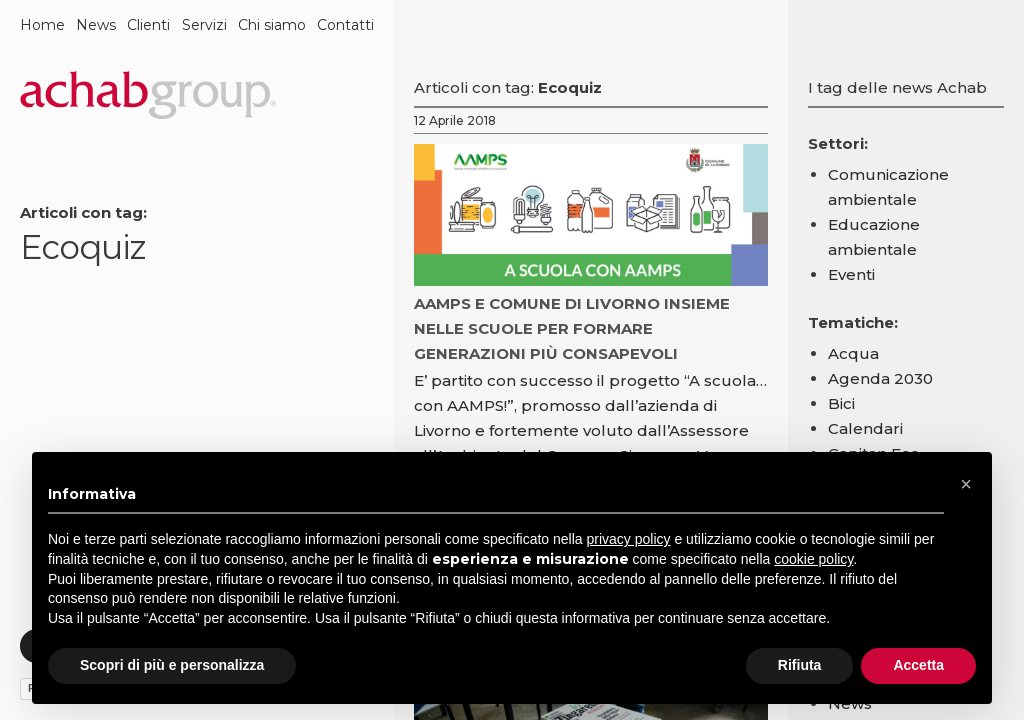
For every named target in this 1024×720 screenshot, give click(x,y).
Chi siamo (272, 25)
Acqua (853, 353)
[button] (966, 484)
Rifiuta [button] (800, 665)
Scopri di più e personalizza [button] (172, 665)
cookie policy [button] (813, 559)
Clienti (148, 25)
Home (42, 25)
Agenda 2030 (880, 378)
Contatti (345, 25)
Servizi (204, 25)
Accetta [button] (918, 665)
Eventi (851, 274)
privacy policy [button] (629, 539)
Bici (841, 403)
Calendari (865, 428)
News (96, 25)
